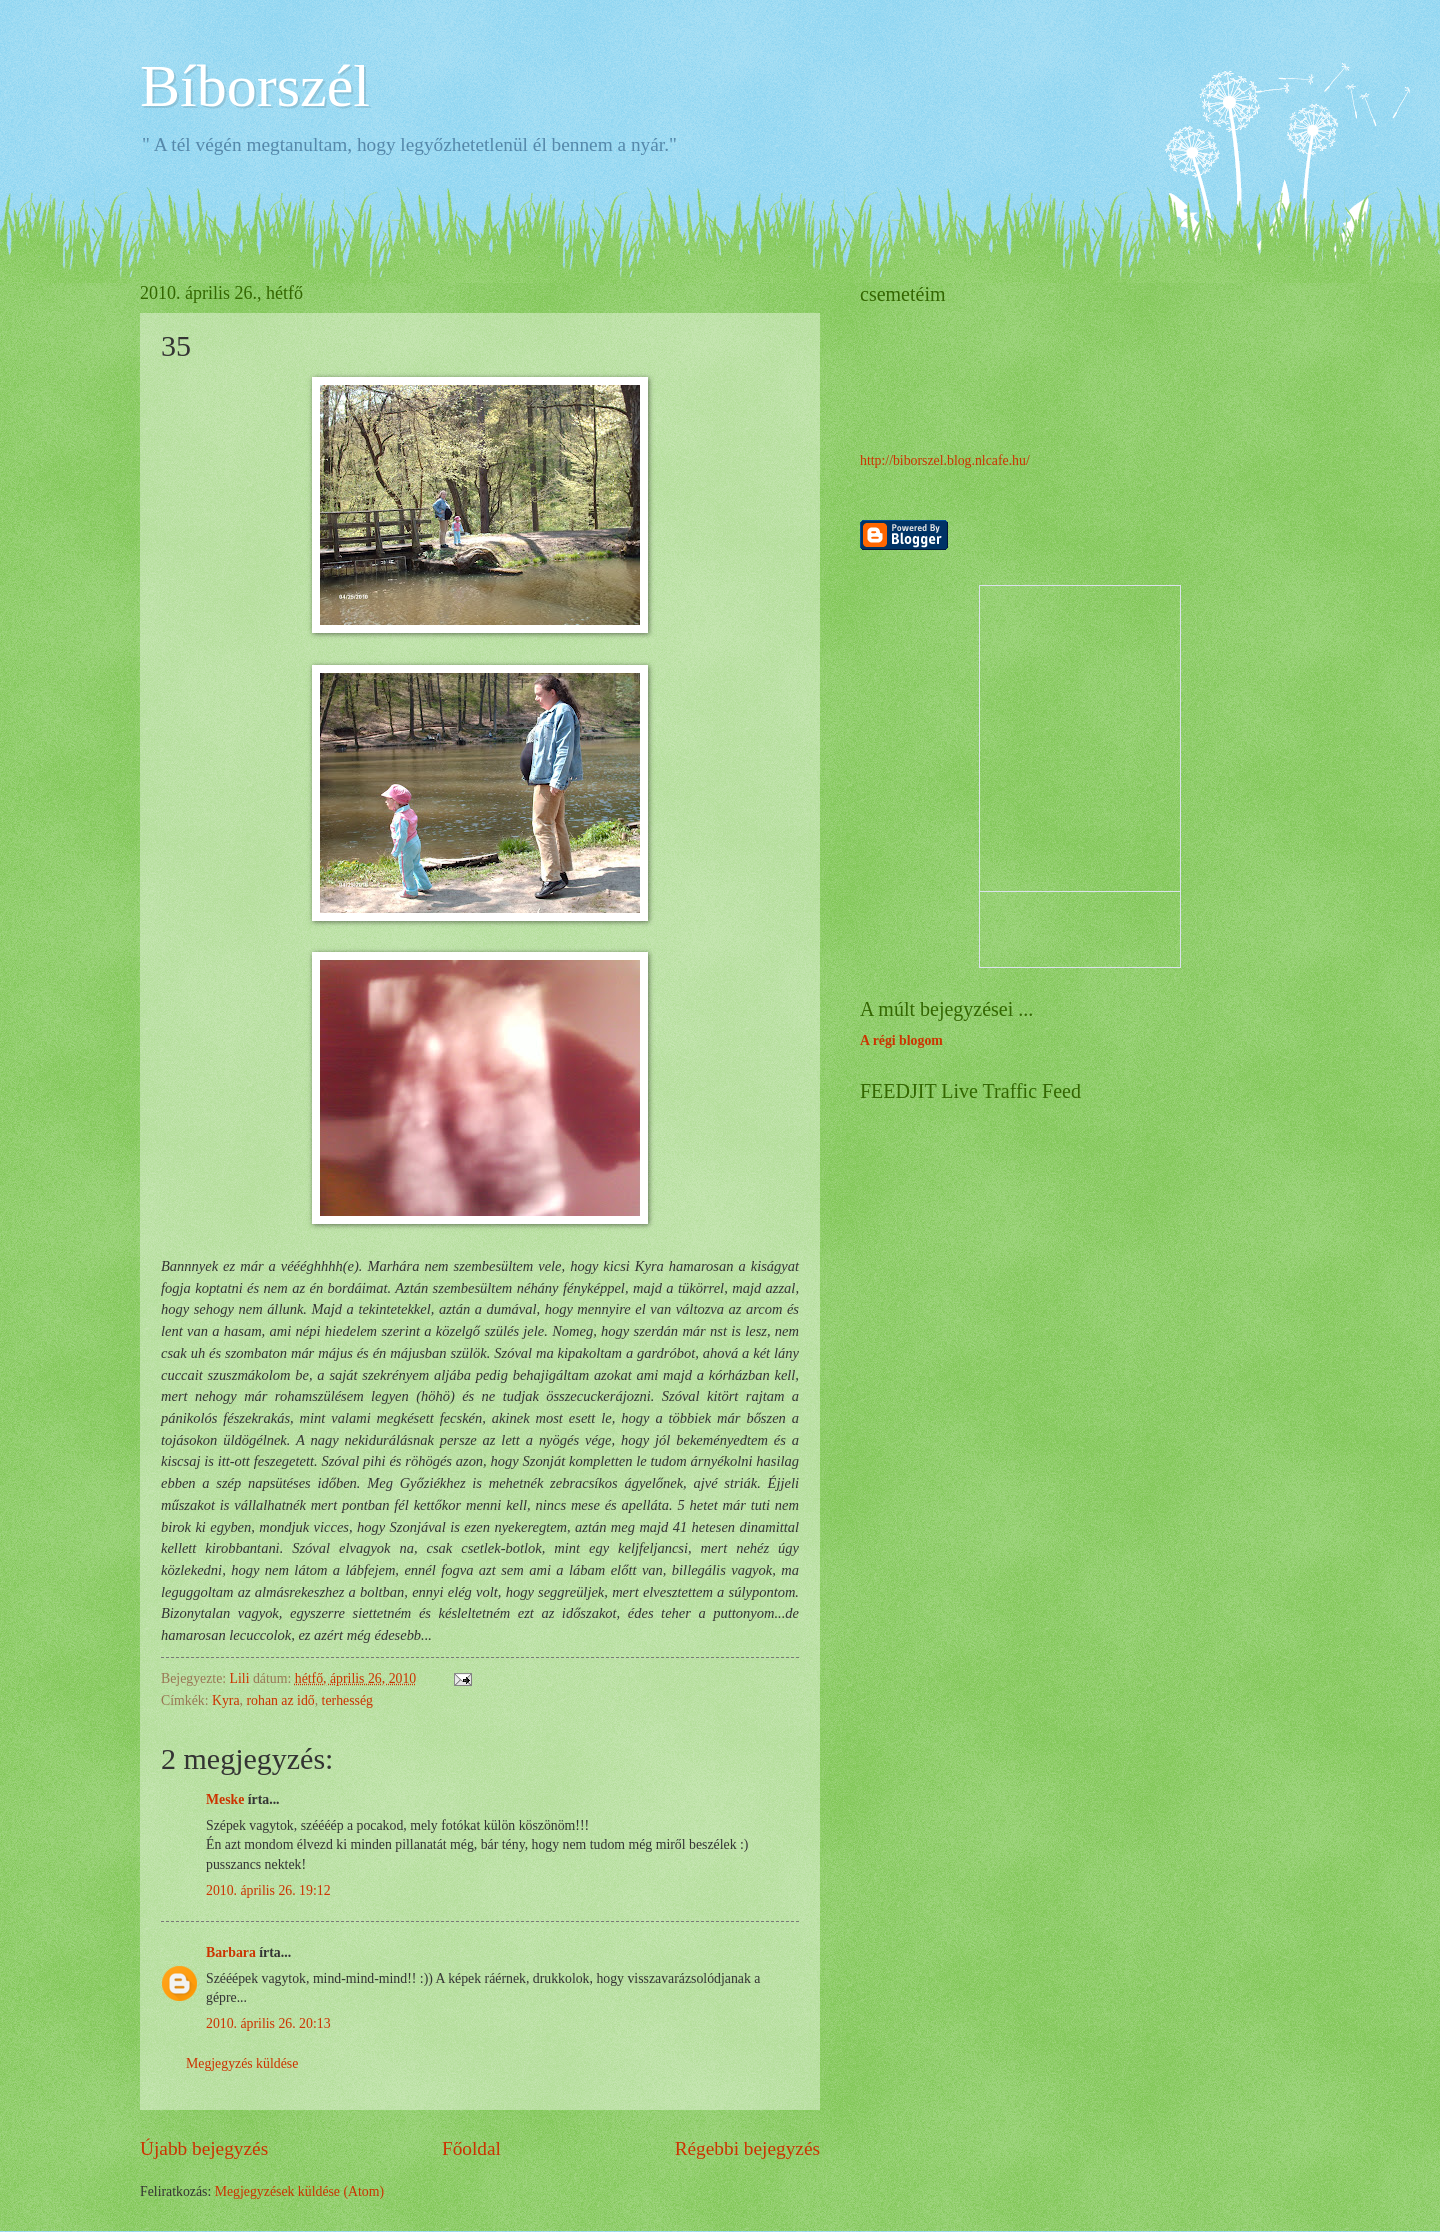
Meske (225, 1799)
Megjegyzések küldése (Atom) (299, 2191)
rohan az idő (280, 1700)
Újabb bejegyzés (204, 2148)
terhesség (347, 1700)
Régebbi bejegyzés (747, 2148)
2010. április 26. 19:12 (268, 1890)
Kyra (226, 1700)
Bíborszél (255, 86)
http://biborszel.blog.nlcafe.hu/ (945, 460)
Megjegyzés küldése (242, 2063)
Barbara (231, 1952)
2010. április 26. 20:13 (268, 2023)
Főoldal (471, 2148)
